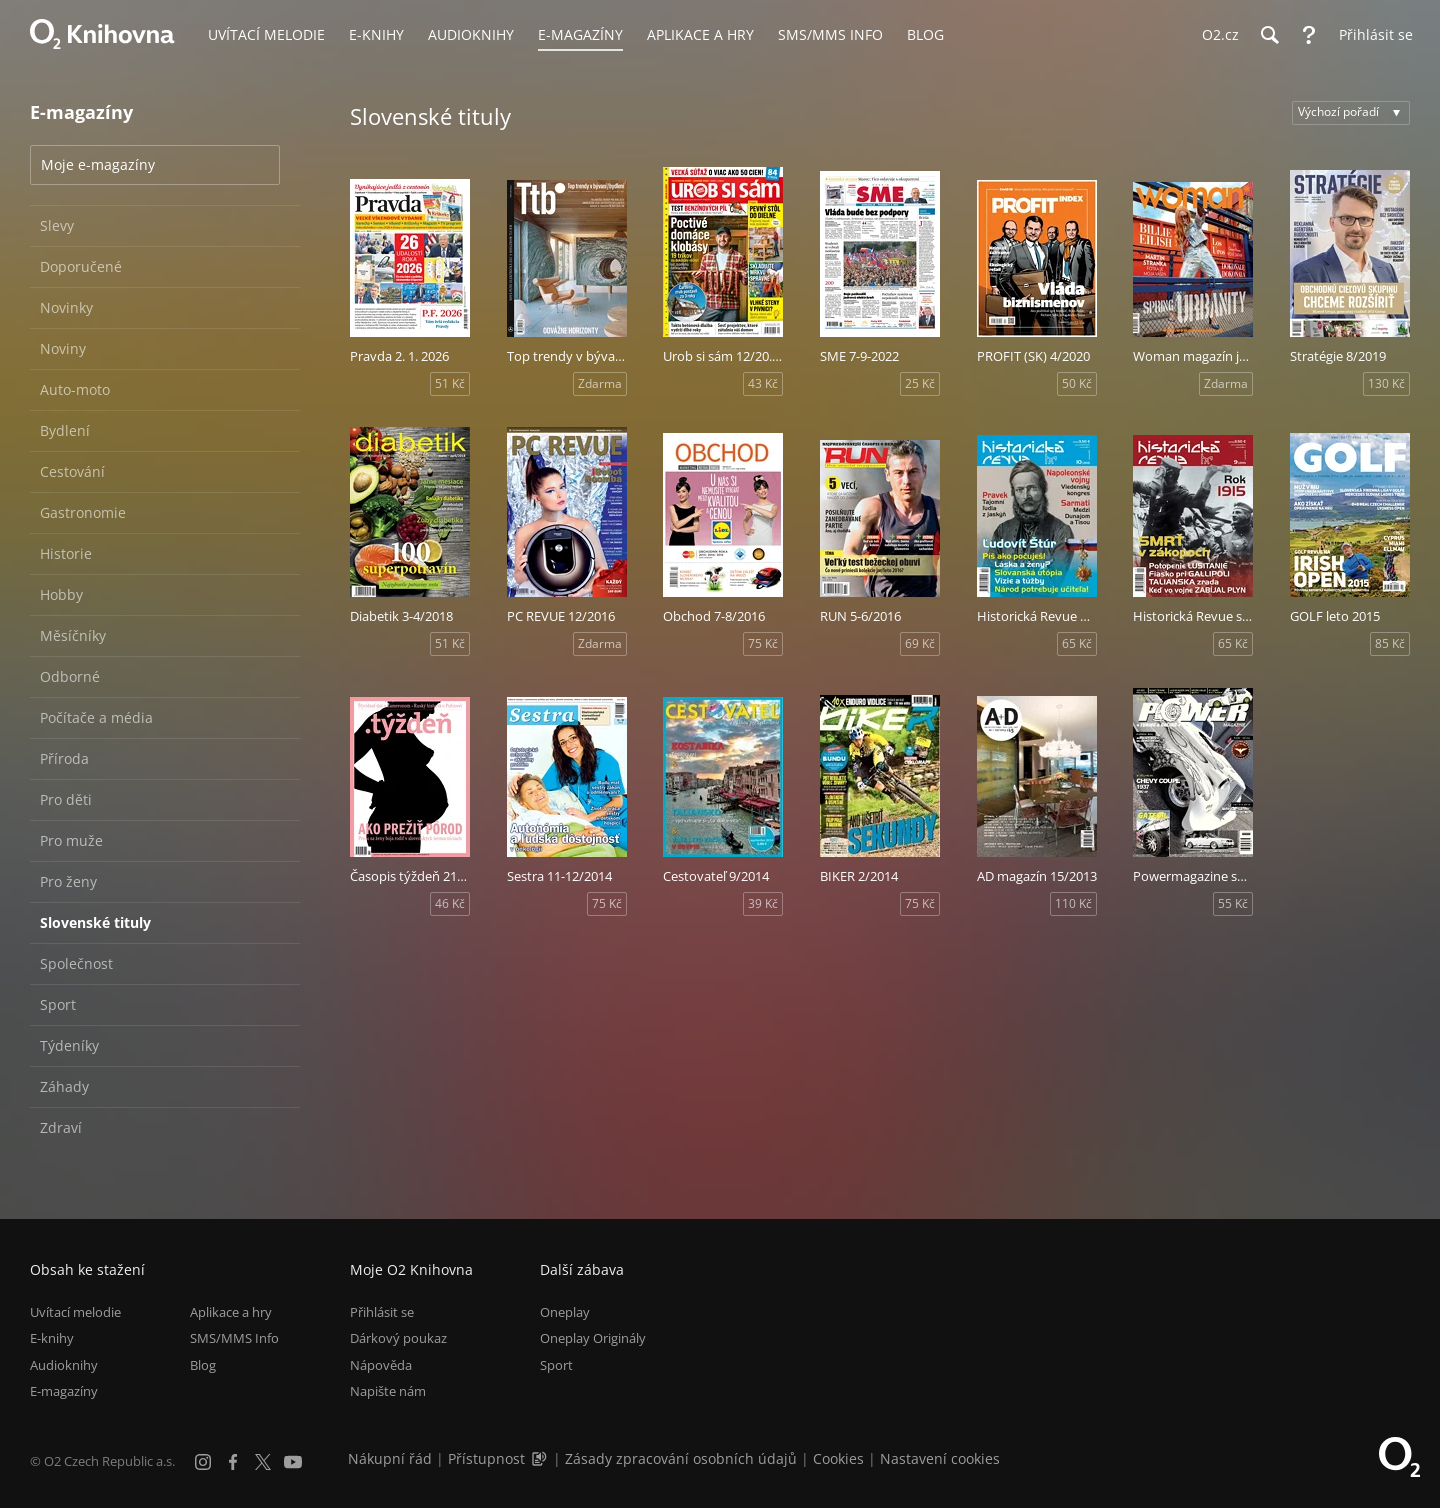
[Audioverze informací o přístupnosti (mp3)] (541, 1458)
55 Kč (1233, 903)
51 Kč (450, 383)
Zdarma (600, 383)
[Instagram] (203, 1462)
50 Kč (1077, 383)
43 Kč (763, 383)
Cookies (838, 1458)
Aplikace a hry (231, 1312)
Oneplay (565, 1312)
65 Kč (1077, 643)
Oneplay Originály (593, 1338)
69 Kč (920, 643)
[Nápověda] (1309, 35)
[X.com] (263, 1462)
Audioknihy (64, 1365)
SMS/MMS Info (234, 1338)
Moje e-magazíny (98, 164)
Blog (203, 1365)
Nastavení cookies (940, 1458)
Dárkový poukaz (398, 1338)
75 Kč (763, 643)
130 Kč (1386, 383)
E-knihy (52, 1338)
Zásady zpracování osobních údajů (681, 1458)
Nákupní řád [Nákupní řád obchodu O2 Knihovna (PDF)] (390, 1458)
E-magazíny (64, 1391)
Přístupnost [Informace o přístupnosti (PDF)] (486, 1458)
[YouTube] (293, 1462)
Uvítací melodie (75, 1312)
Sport (556, 1365)
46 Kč (450, 903)
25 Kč (920, 383)
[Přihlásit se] (1371, 35)
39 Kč (763, 903)
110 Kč (1073, 903)
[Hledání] (1269, 35)
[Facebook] (233, 1462)
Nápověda (381, 1365)
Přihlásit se (382, 1312)
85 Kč (1390, 643)
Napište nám (388, 1391)
